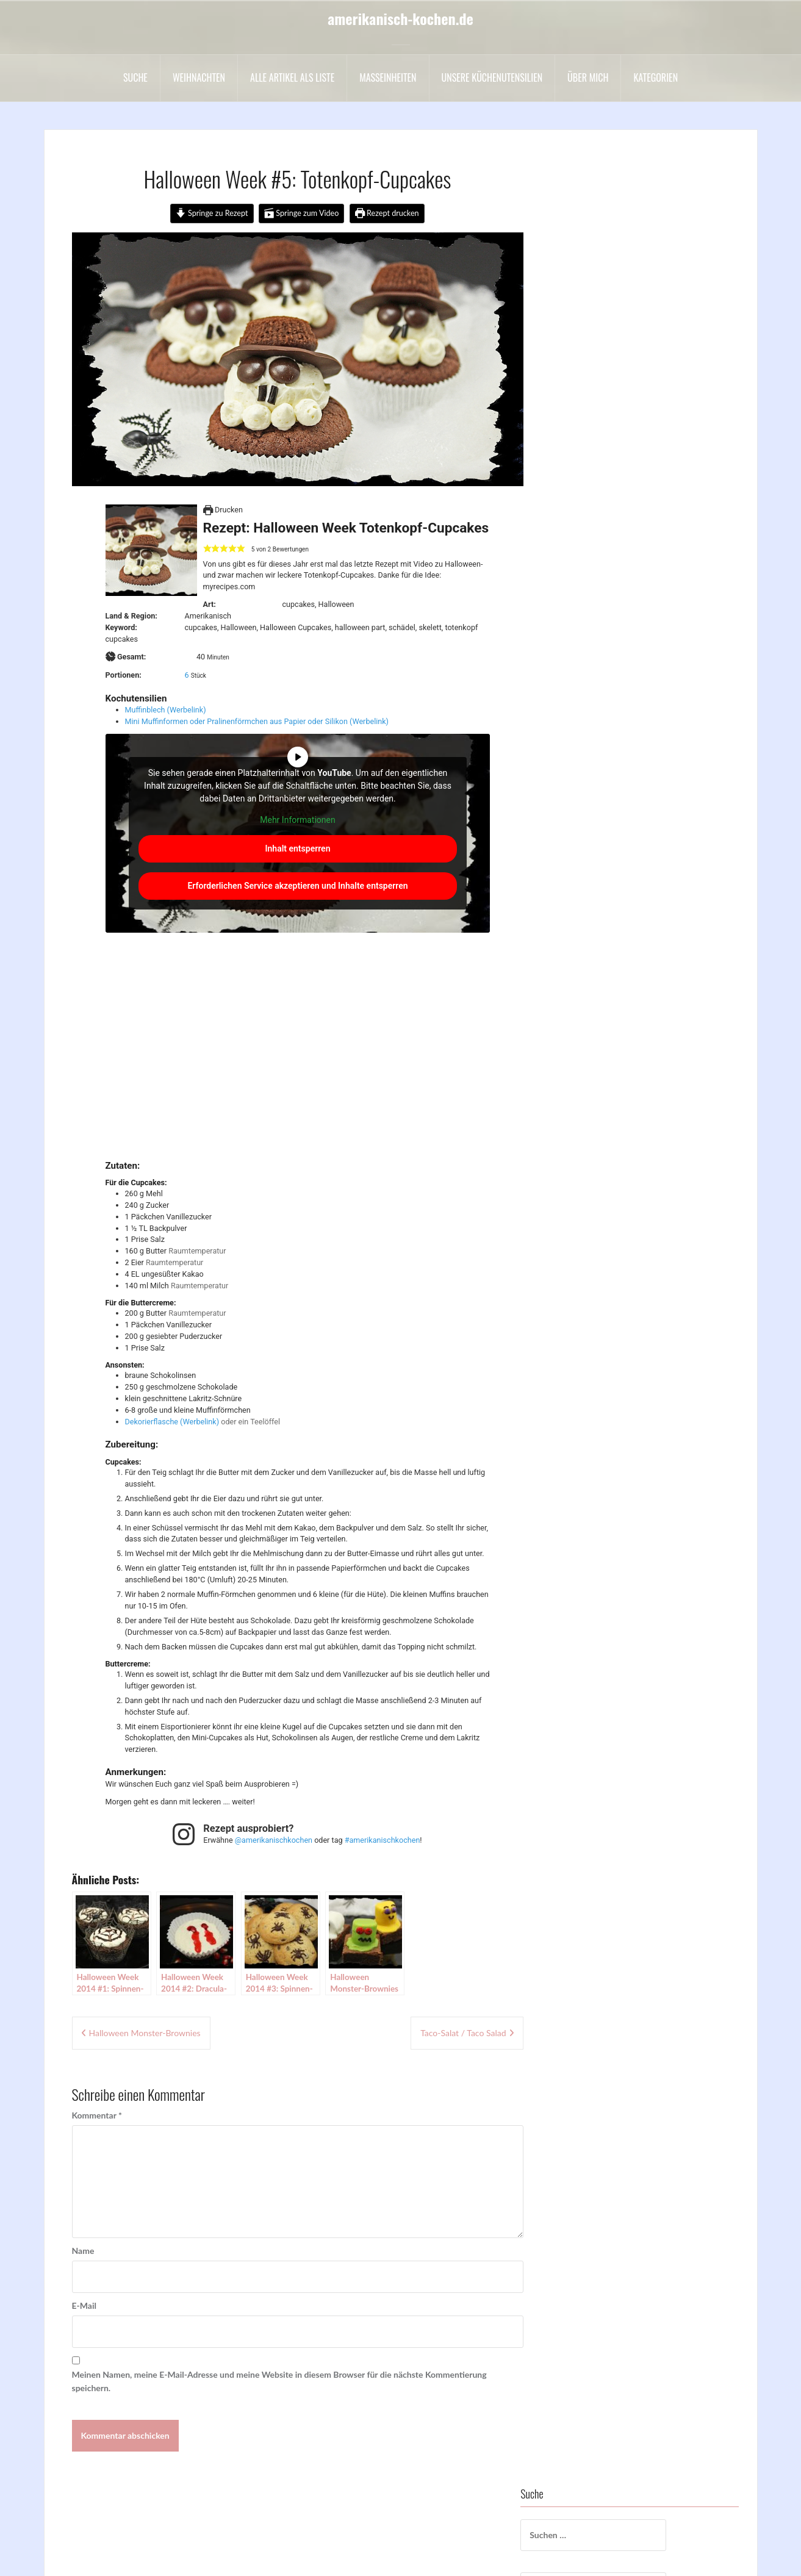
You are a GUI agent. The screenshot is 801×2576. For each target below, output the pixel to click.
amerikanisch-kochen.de (400, 18)
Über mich (587, 77)
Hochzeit (586, 573)
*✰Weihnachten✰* (606, 334)
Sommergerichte (600, 778)
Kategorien (655, 77)
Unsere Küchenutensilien (492, 77)
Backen (583, 351)
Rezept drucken (387, 213)
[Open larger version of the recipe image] (151, 550)
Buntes (583, 402)
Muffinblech (145, 709)
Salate (581, 710)
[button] (207, 548)
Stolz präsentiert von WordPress (113, 2559)
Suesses (584, 812)
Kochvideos (591, 590)
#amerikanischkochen (382, 1840)
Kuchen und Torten (605, 607)
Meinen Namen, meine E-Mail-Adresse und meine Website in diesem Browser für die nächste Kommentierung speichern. (279, 2381)
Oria (217, 2559)
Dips (578, 470)
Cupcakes (588, 453)
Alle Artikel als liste (292, 77)
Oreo (579, 658)
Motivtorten (593, 624)
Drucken (223, 509)
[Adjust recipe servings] (187, 675)
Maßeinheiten (387, 77)
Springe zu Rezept (212, 213)
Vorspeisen (590, 897)
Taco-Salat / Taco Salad (463, 2033)
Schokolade (591, 727)
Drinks (582, 505)
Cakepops (588, 419)
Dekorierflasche (152, 1421)
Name (83, 2250)
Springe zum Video (301, 213)
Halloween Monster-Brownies (145, 2033)
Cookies (585, 436)
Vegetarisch (591, 880)
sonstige (585, 795)
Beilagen (586, 385)
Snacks (582, 761)
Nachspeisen (593, 641)
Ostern (582, 675)
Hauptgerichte (596, 556)
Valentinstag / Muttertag (616, 863)
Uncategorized (597, 846)
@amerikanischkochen (273, 1840)
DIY (577, 488)
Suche (135, 77)
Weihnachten (199, 77)
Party (579, 692)
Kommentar (97, 2115)
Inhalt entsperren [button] (297, 848)
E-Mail (84, 2305)
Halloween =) (594, 539)
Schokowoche (596, 744)
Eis (575, 522)
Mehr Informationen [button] (297, 820)
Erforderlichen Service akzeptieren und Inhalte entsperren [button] (297, 886)
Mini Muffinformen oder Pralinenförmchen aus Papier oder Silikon (236, 721)
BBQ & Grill (592, 368)
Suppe (581, 829)
